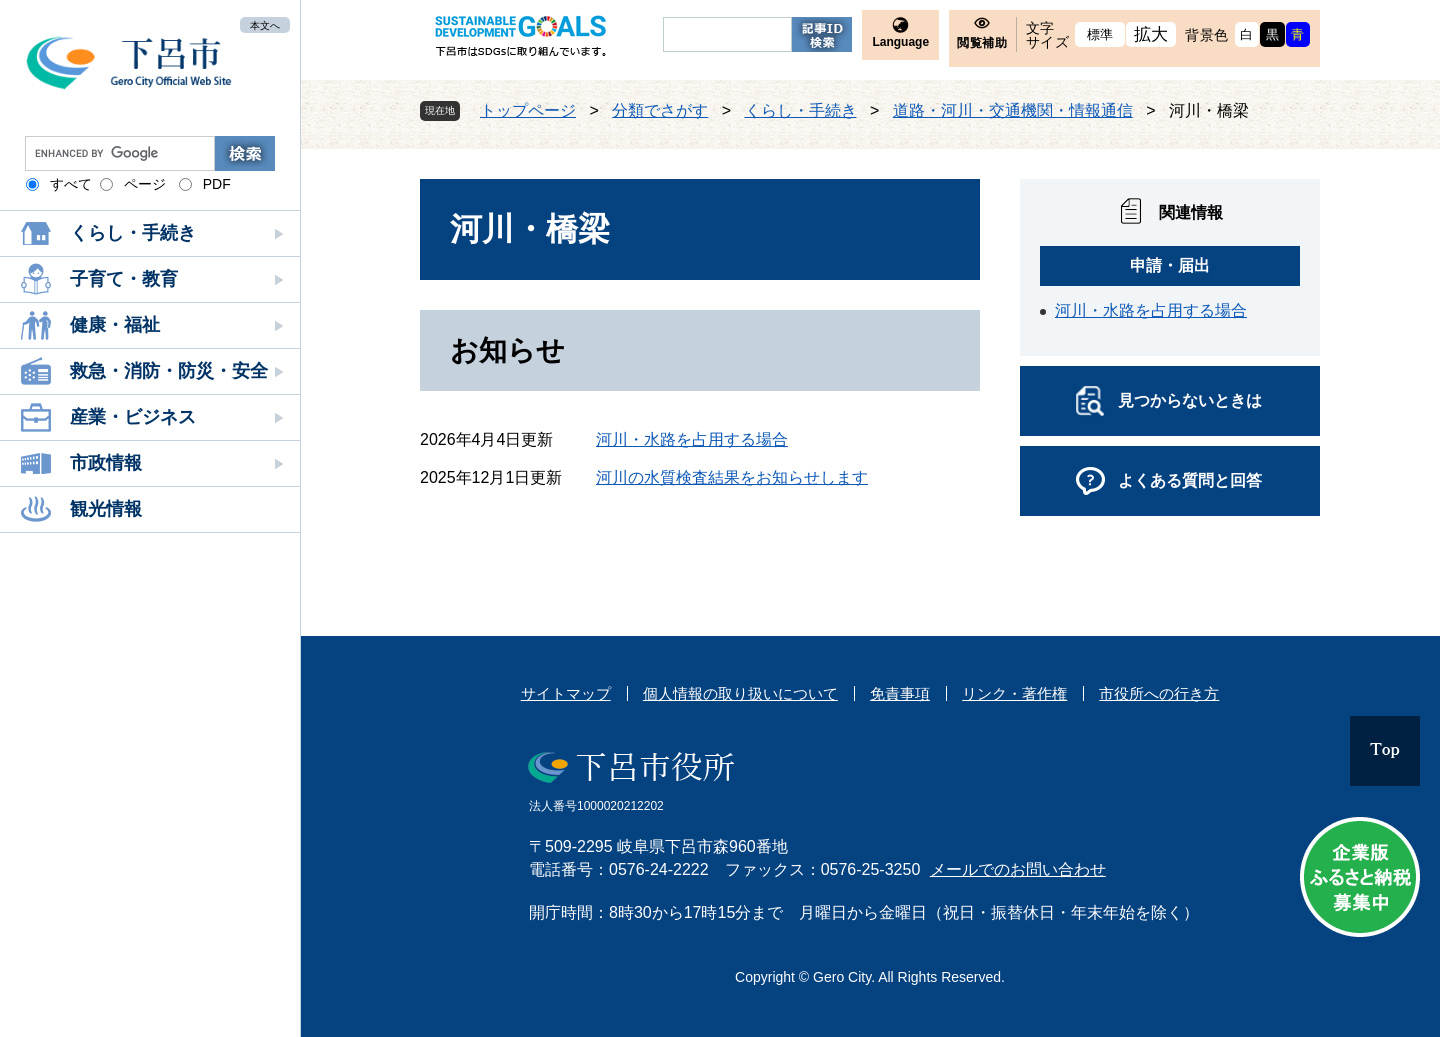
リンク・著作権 (1014, 693)
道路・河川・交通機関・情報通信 (1013, 110)
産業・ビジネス (133, 417)
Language (900, 42)
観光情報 (106, 509)
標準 (1100, 34)
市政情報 (106, 463)
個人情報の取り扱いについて (740, 693)
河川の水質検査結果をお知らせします (732, 477)
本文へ (265, 24)
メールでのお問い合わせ (1018, 869)
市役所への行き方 (1159, 693)
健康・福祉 (115, 325)
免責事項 (900, 693)
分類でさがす (660, 110)
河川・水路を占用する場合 (692, 439)
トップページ (528, 110)
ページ (145, 184)
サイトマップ (566, 693)
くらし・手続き (133, 233)
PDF (217, 184)
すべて (71, 184)
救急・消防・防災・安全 (169, 371)
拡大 (1151, 34)
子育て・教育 (124, 279)
